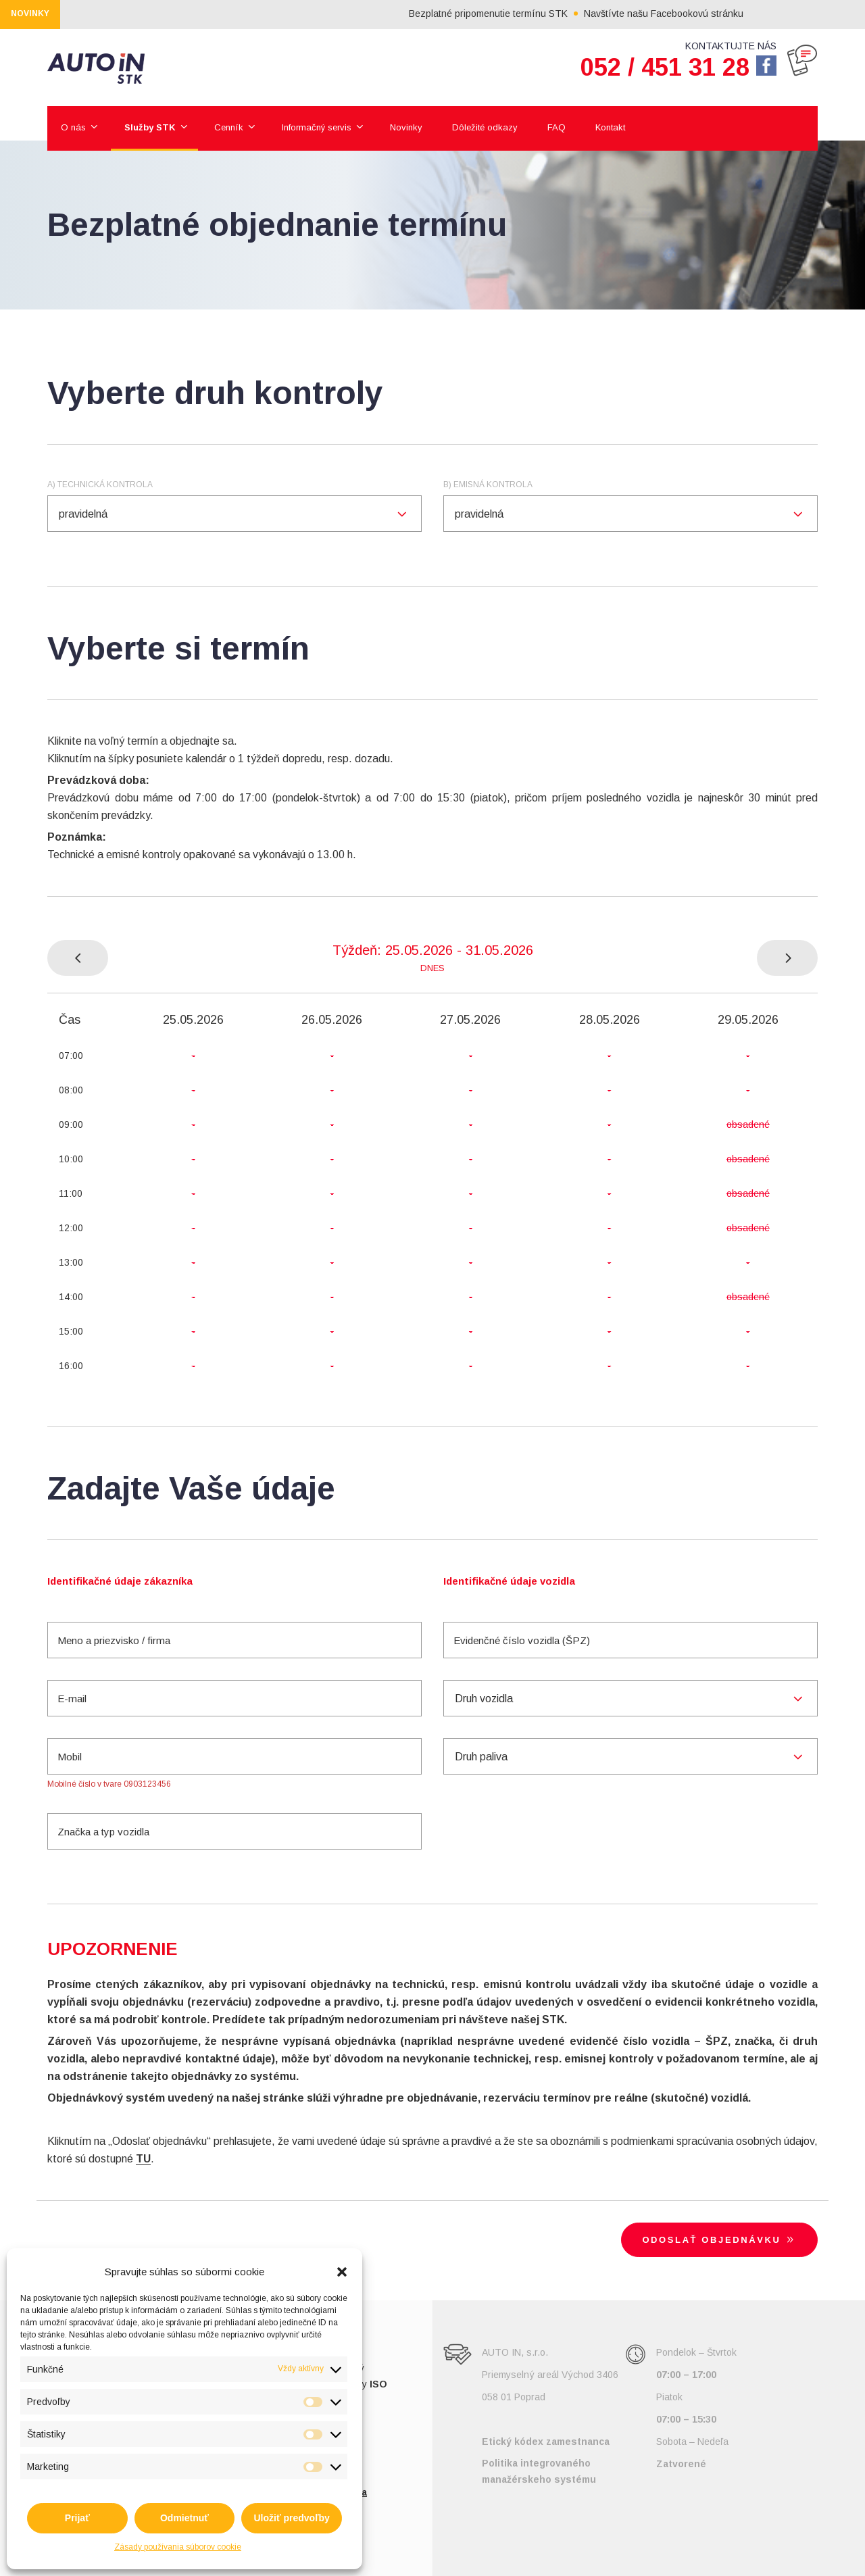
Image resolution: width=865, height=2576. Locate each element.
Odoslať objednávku (720, 2239)
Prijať (77, 2517)
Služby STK (150, 127)
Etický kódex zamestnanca (546, 2441)
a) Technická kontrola (100, 484)
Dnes (432, 968)
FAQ (556, 127)
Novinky (406, 127)
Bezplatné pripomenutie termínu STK (528, 13)
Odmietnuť (184, 2517)
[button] (342, 2272)
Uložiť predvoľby (291, 2517)
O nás (73, 127)
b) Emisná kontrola (488, 484)
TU (143, 2158)
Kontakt (610, 127)
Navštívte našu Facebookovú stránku (703, 13)
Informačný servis (316, 127)
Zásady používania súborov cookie (177, 2547)
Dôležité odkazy (485, 127)
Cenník (228, 127)
